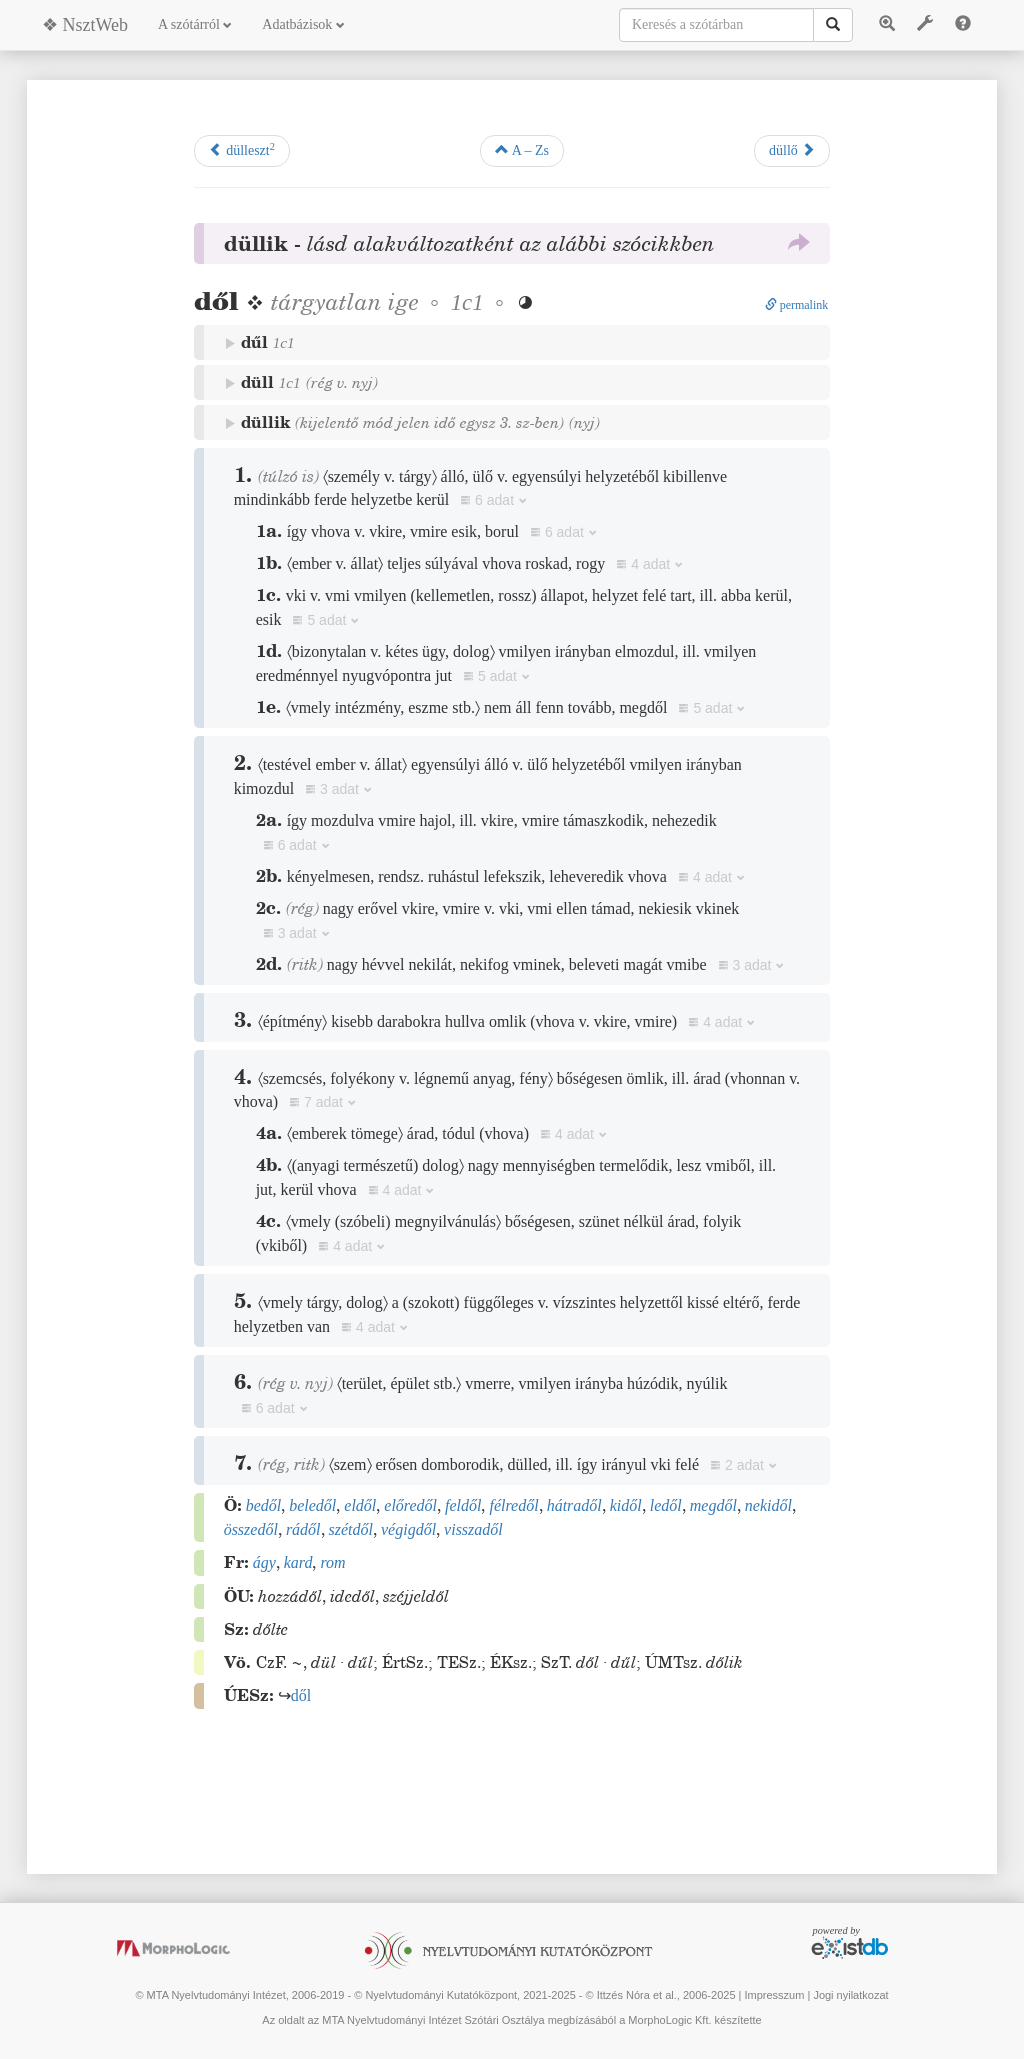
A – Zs (522, 150)
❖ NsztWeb (85, 25)
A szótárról (195, 24)
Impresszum (774, 1995)
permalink (797, 305)
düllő (792, 150)
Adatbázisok (303, 24)
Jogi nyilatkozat (850, 1995)
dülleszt (242, 149)
